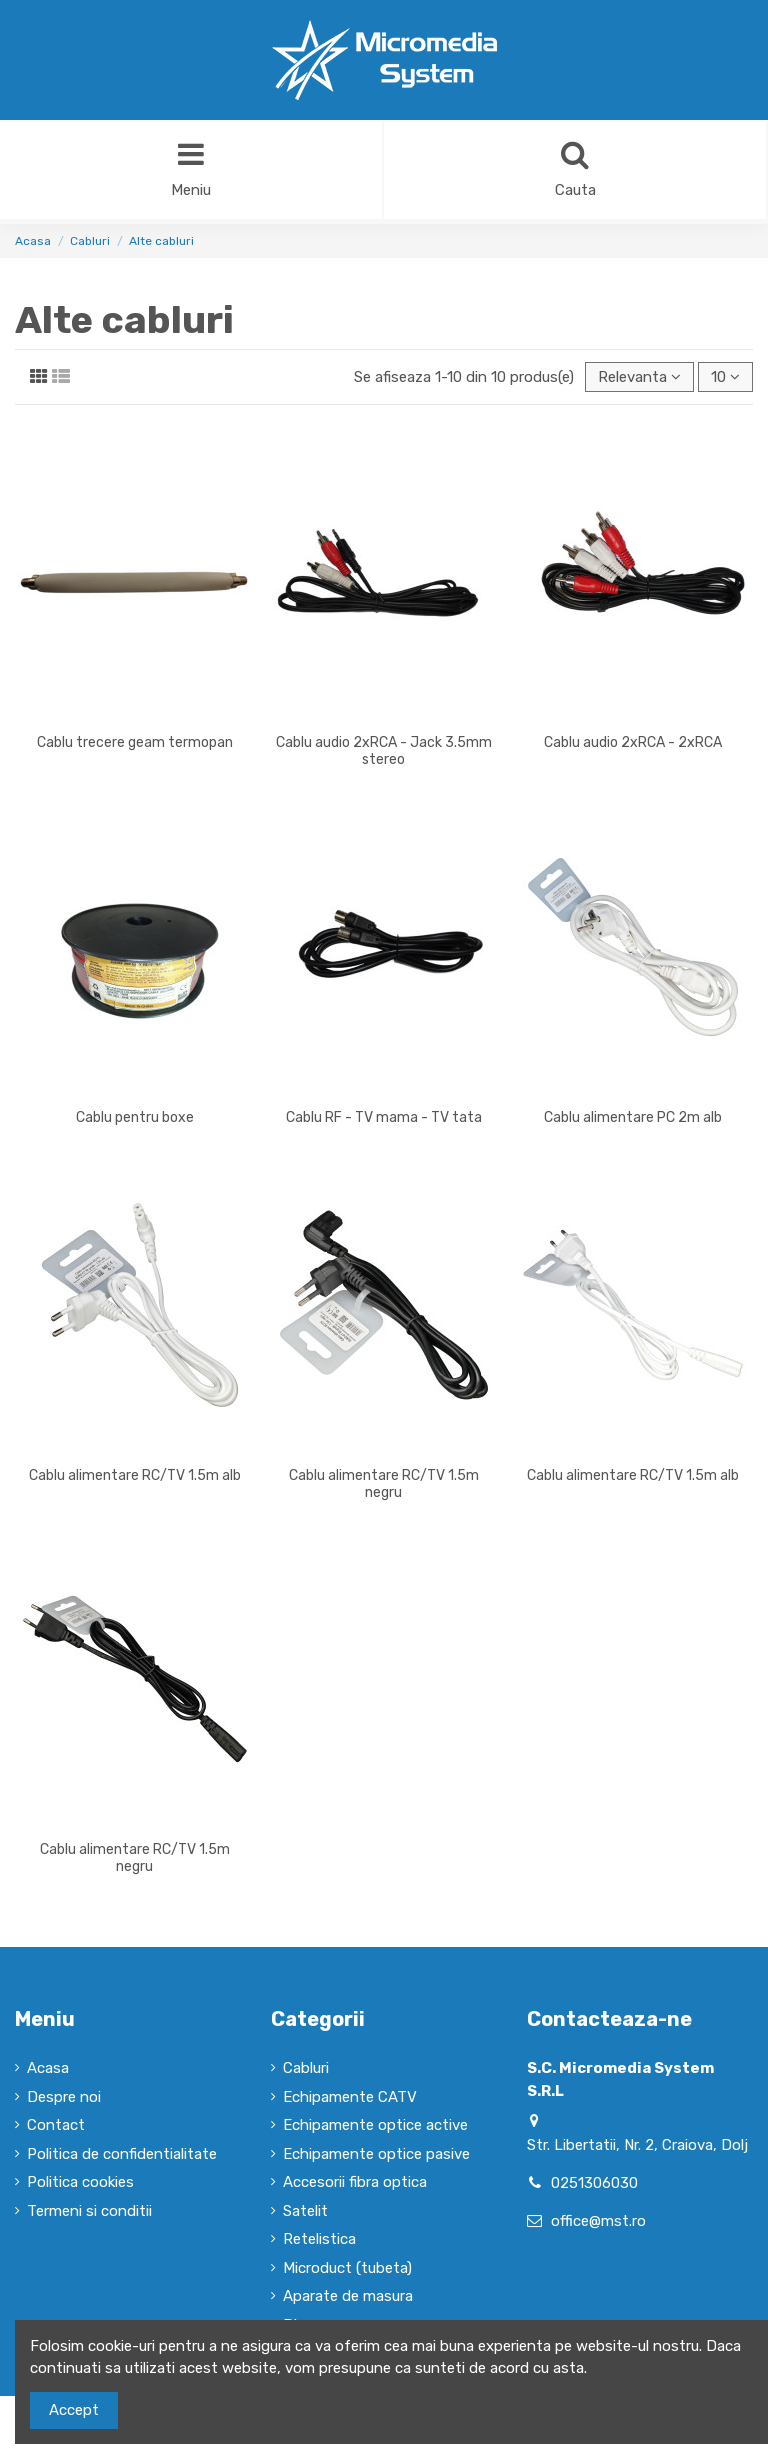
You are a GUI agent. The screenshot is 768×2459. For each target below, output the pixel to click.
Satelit (305, 2211)
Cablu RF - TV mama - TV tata (384, 1117)
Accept (74, 2410)
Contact (56, 2125)
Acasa (48, 2068)
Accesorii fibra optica (355, 2182)
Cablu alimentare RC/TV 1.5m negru (384, 1484)
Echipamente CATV (350, 2097)
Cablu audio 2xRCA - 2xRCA (633, 742)
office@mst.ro (598, 2221)
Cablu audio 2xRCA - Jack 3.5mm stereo (384, 751)
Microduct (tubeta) (347, 2268)
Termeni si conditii (89, 2211)
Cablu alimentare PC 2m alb (633, 1117)
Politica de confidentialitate (122, 2154)
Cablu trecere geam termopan (135, 742)
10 (725, 377)
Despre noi (64, 2097)
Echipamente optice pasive (376, 2154)
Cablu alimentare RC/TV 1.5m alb (135, 1475)
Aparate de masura (348, 2296)
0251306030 (594, 2183)
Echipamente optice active (375, 2125)
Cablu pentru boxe (135, 1117)
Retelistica (319, 2239)
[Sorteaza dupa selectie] (639, 377)
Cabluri (306, 2068)
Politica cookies (80, 2182)
